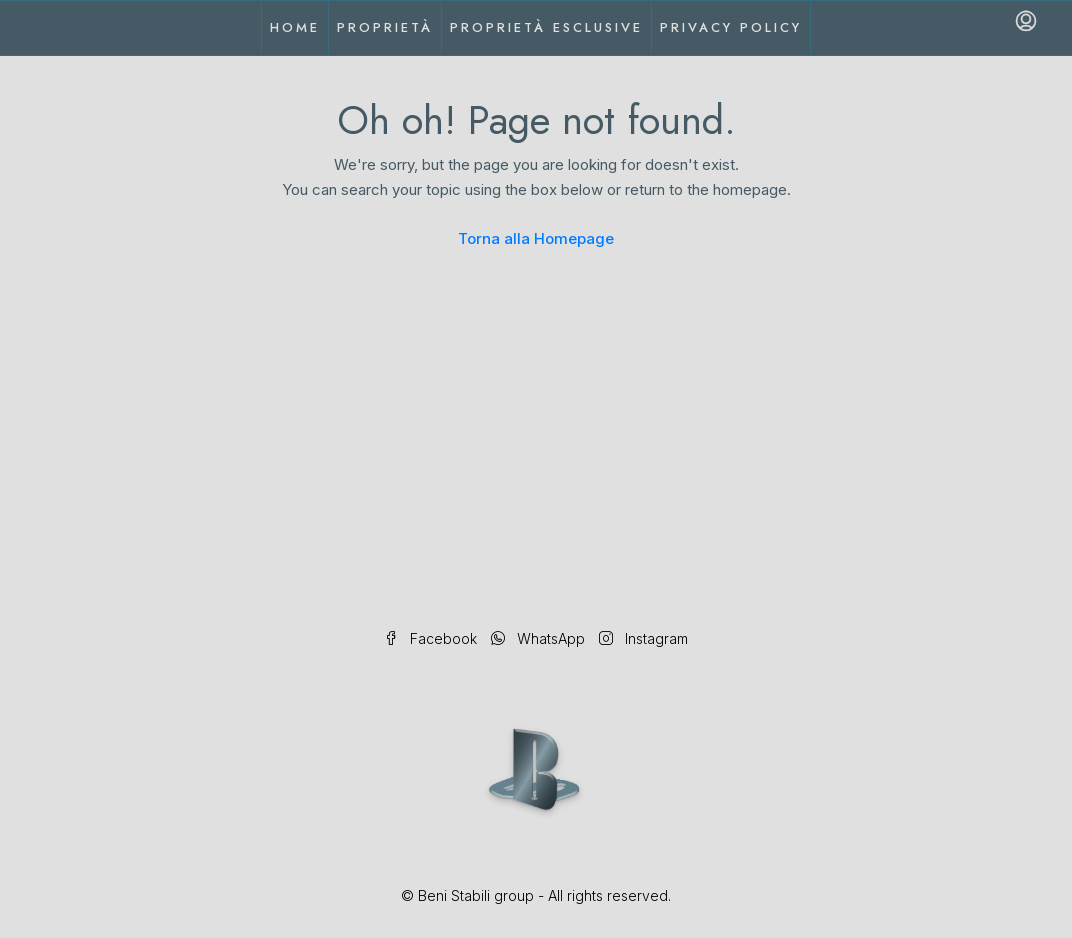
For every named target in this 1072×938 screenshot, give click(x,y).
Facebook (432, 638)
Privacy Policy (731, 27)
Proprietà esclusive (546, 27)
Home (295, 27)
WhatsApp (540, 638)
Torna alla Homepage (536, 238)
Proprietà (385, 27)
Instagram (643, 638)
